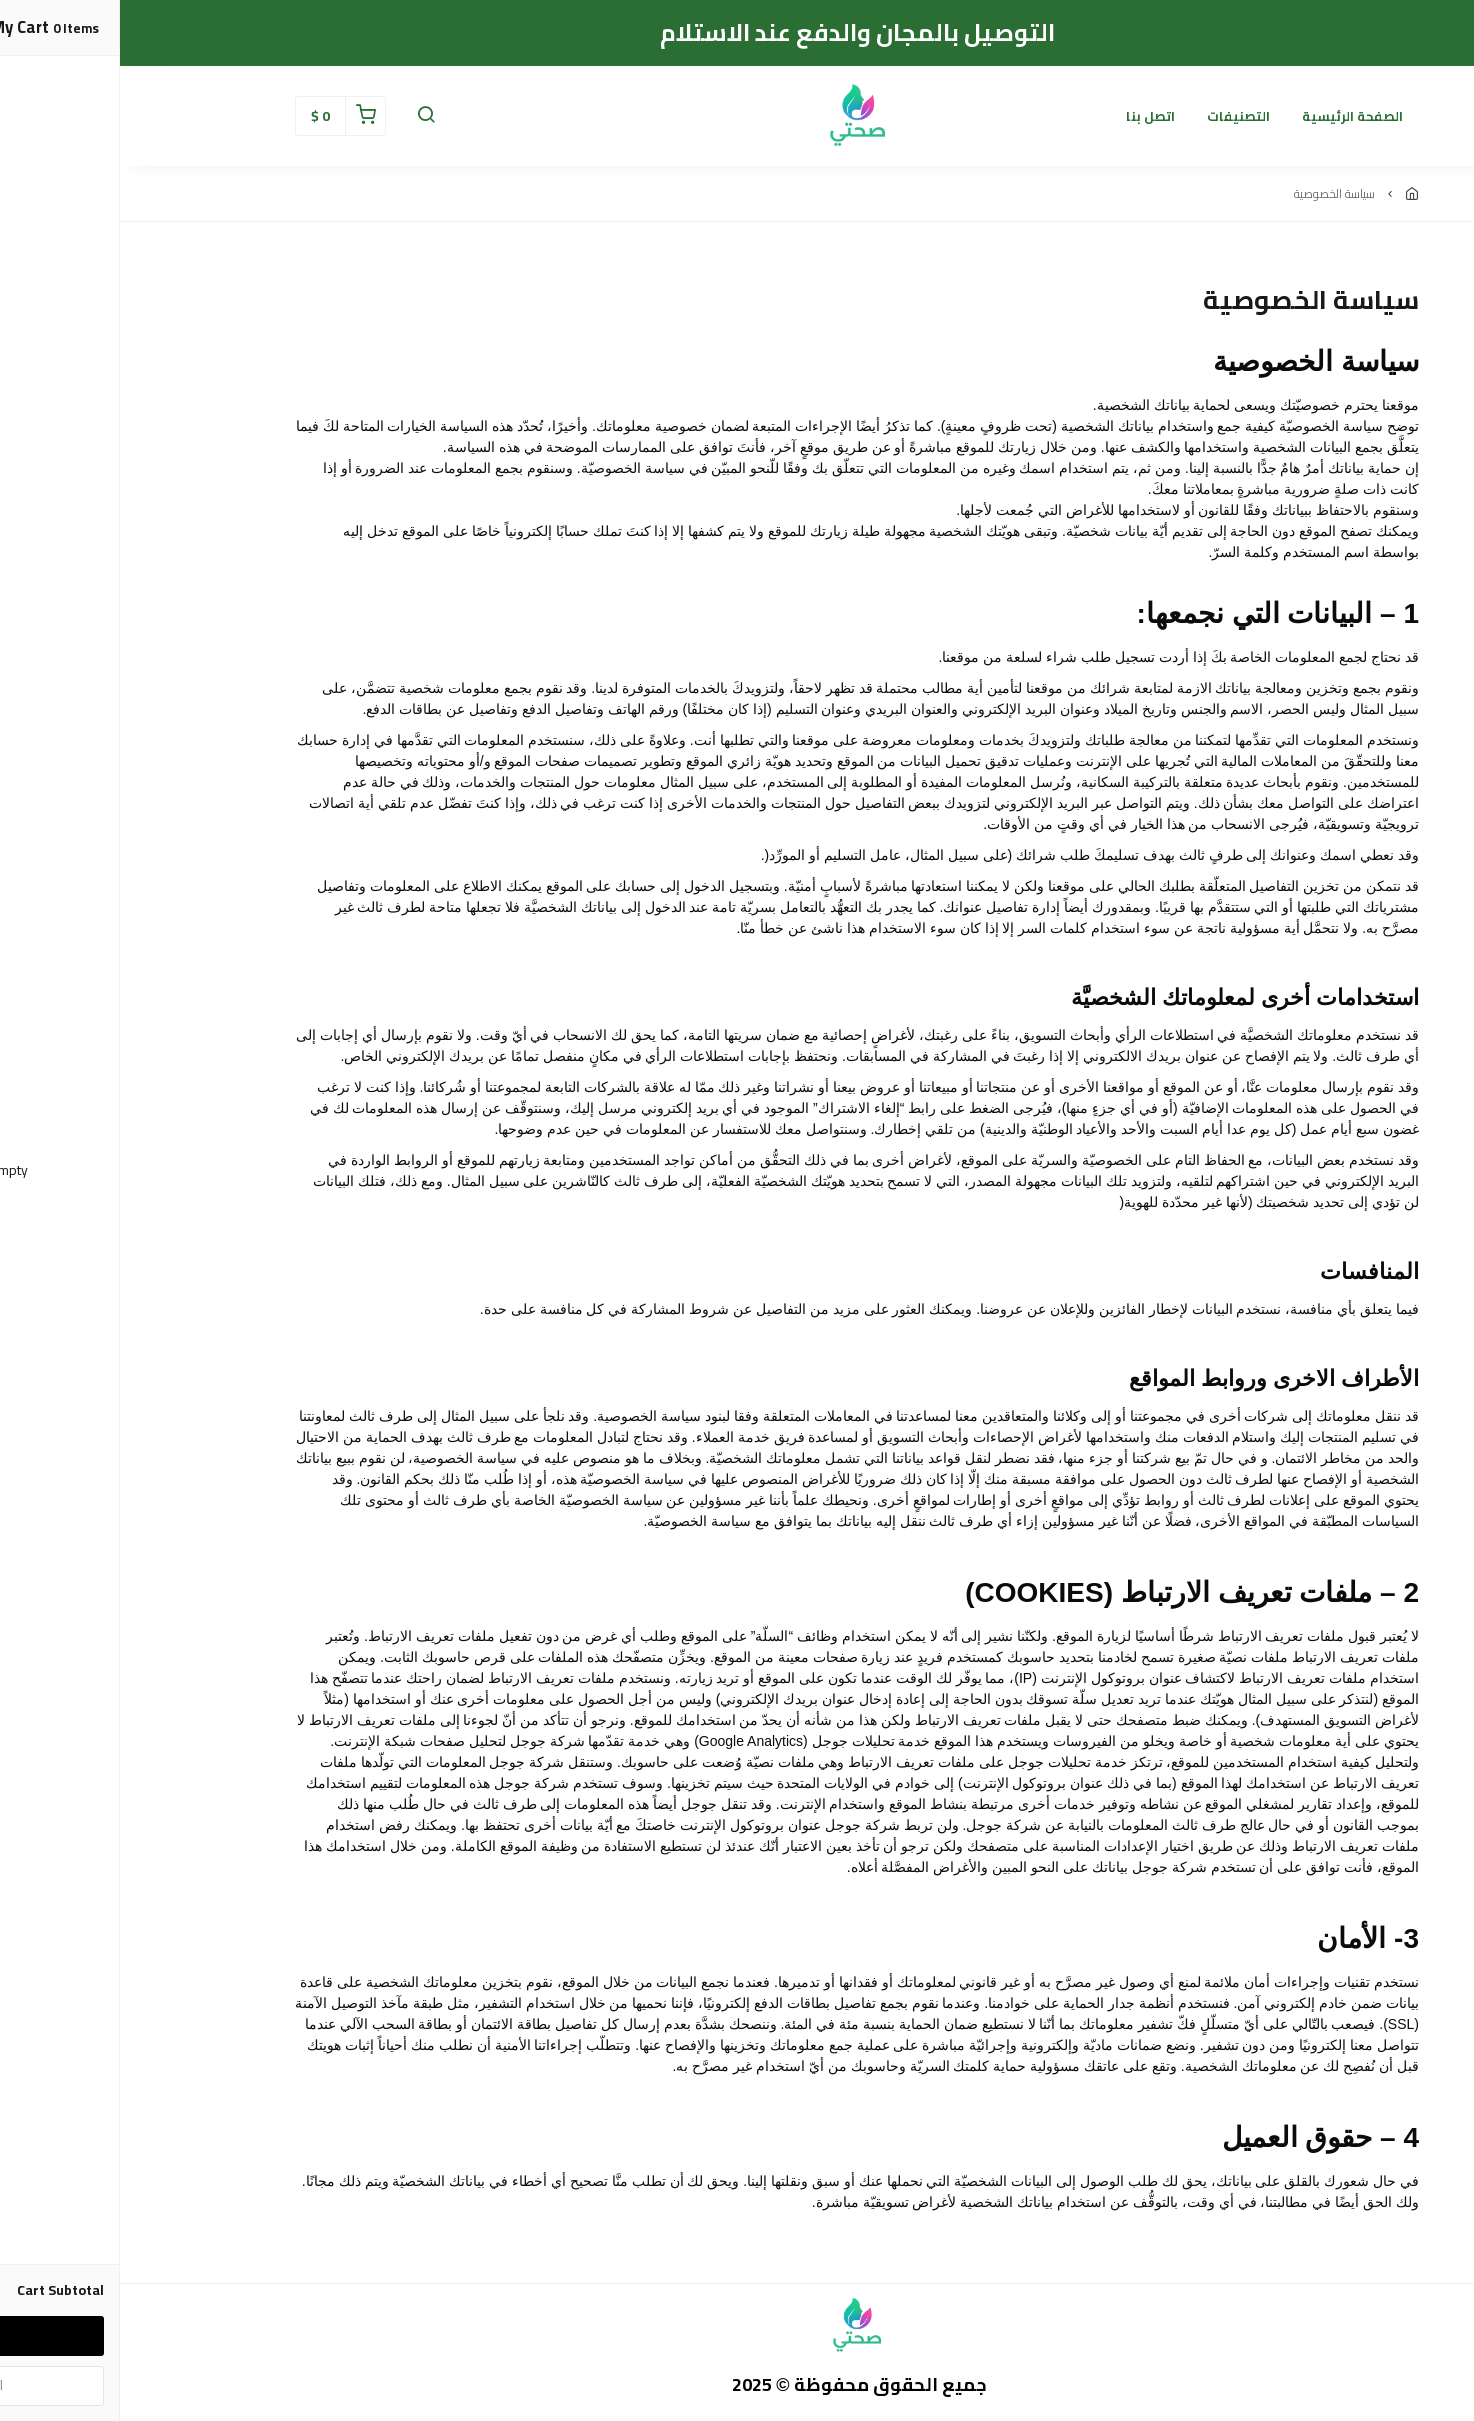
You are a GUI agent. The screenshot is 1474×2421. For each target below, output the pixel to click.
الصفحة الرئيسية (1232, 116)
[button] (306, 116)
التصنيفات (1118, 116)
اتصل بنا (1030, 116)
